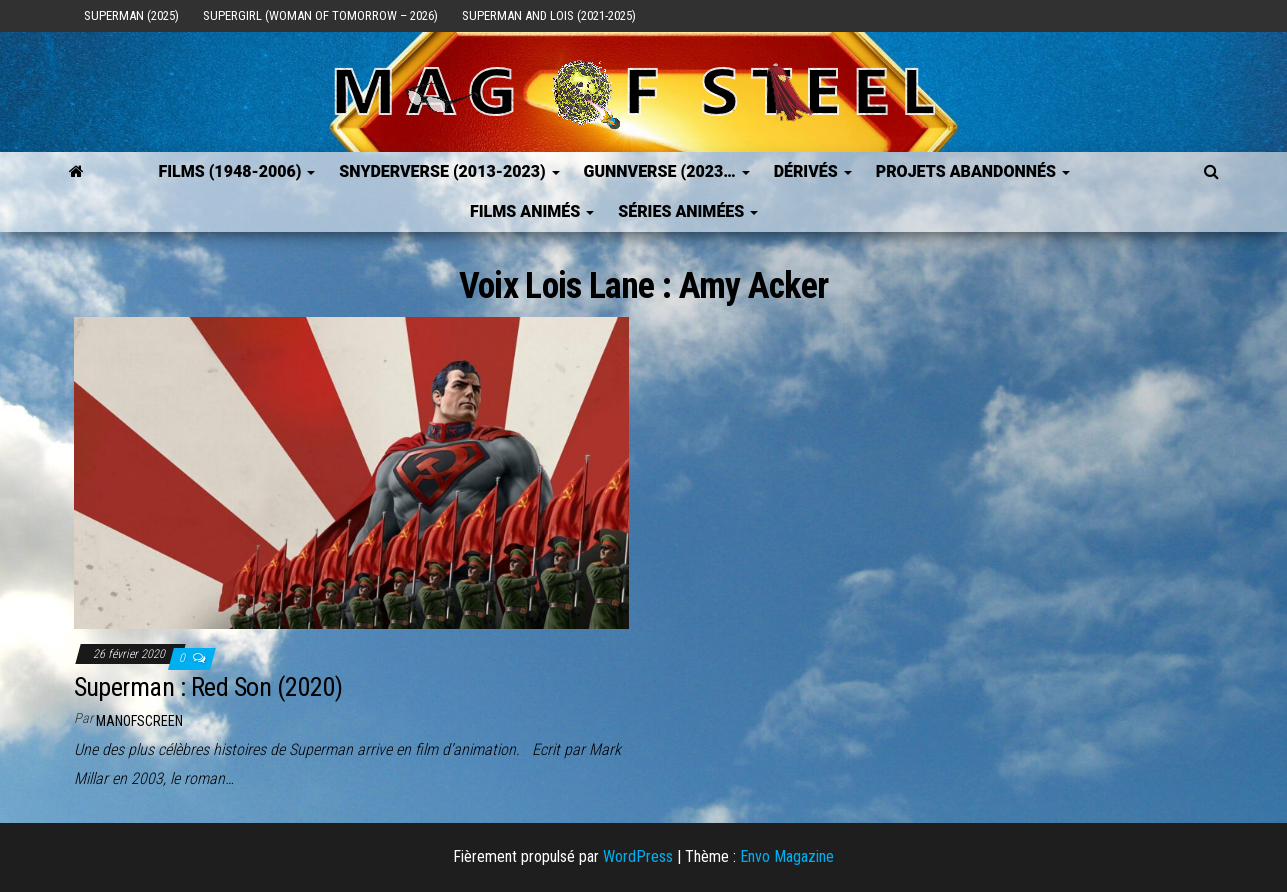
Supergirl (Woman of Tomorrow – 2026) (320, 15)
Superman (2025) (131, 15)
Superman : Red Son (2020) (208, 687)
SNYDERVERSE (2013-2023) (449, 171)
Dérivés (813, 171)
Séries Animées (688, 211)
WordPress (638, 856)
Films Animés (532, 211)
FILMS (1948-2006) (236, 171)
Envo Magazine (787, 856)
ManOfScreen (139, 721)
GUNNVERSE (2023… (667, 171)
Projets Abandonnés (973, 171)
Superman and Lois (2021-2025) (549, 15)
